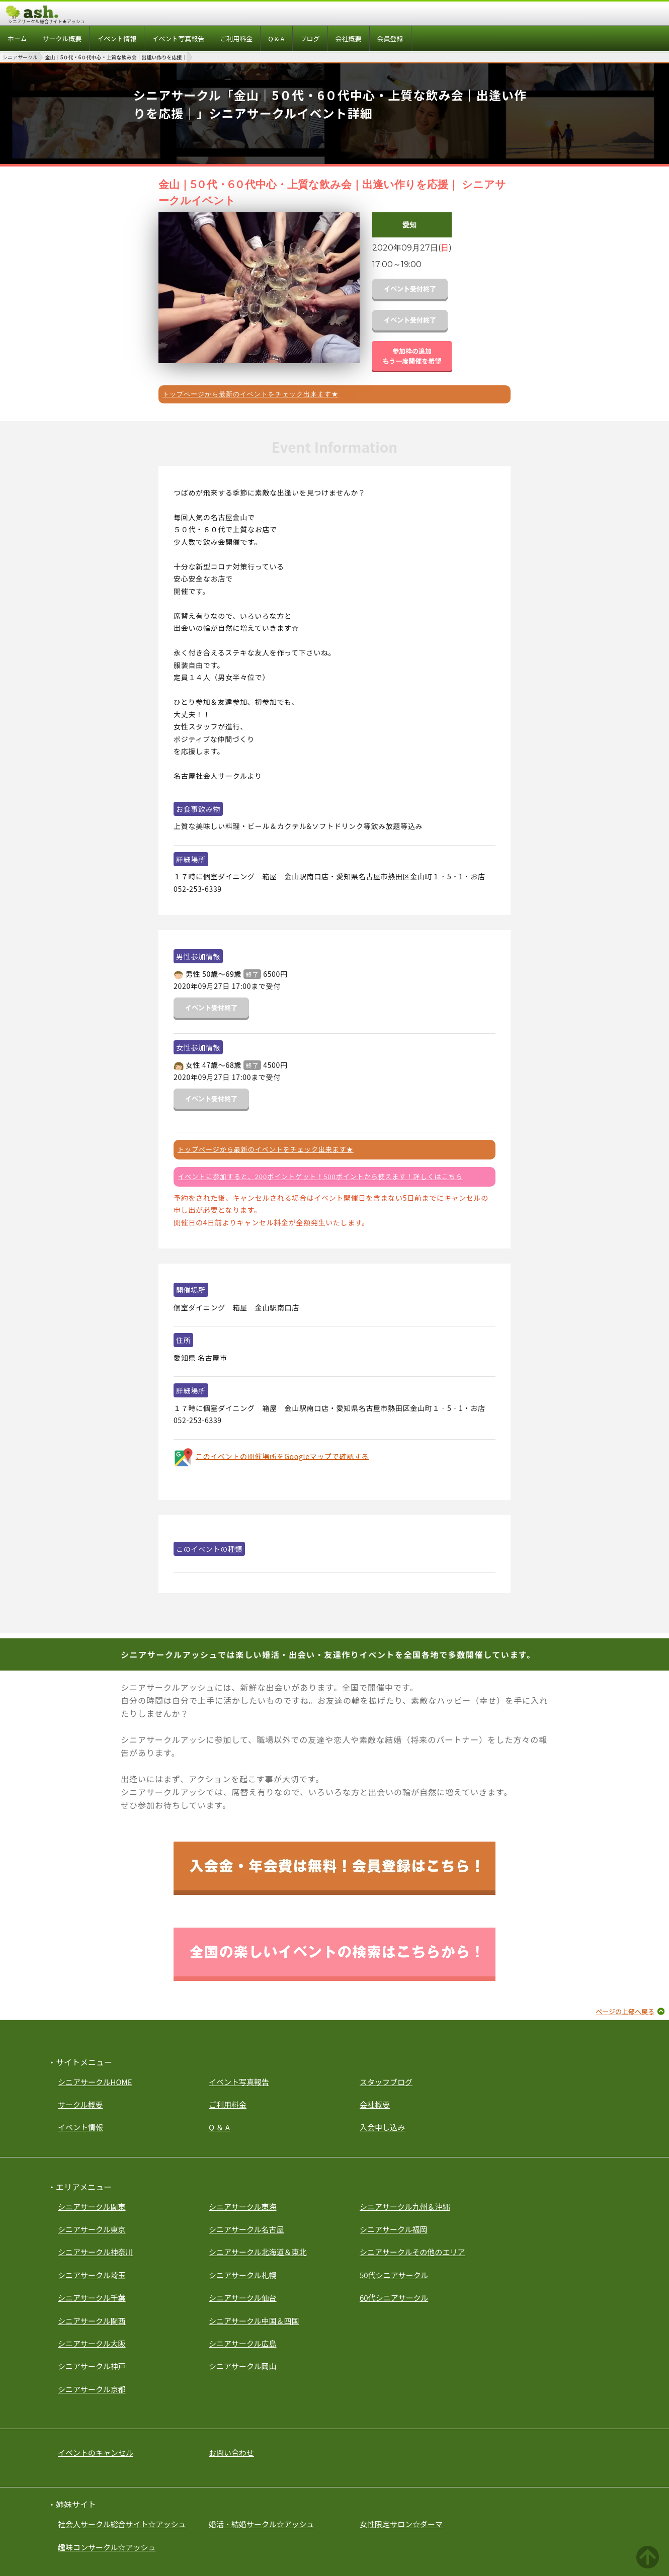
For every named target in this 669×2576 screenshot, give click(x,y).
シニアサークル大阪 (92, 2343)
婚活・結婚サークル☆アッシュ (261, 2524)
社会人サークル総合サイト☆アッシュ (122, 2524)
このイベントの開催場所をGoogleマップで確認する (282, 1456)
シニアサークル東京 (92, 2229)
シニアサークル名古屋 (246, 2229)
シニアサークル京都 (92, 2389)
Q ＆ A (219, 2127)
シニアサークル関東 (92, 2206)
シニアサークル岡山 (243, 2366)
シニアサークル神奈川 (95, 2252)
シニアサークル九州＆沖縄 (405, 2206)
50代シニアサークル (394, 2275)
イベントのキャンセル (95, 2452)
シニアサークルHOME (95, 2081)
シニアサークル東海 (243, 2206)
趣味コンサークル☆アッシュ (107, 2547)
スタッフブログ (386, 2081)
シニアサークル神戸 (92, 2366)
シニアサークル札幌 (243, 2275)
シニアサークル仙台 (243, 2297)
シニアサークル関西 (92, 2320)
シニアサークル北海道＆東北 (258, 2252)
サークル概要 (80, 2104)
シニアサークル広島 (243, 2343)
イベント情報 (80, 2127)
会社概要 (375, 2104)
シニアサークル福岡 (394, 2229)
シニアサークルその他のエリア (412, 2252)
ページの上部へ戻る (625, 2011)
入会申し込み (382, 2127)
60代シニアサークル (394, 2297)
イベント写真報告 (239, 2081)
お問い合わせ (231, 2452)
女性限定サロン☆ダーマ (401, 2524)
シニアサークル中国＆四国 (254, 2320)
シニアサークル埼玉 (92, 2275)
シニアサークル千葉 (92, 2297)
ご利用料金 (227, 2104)
